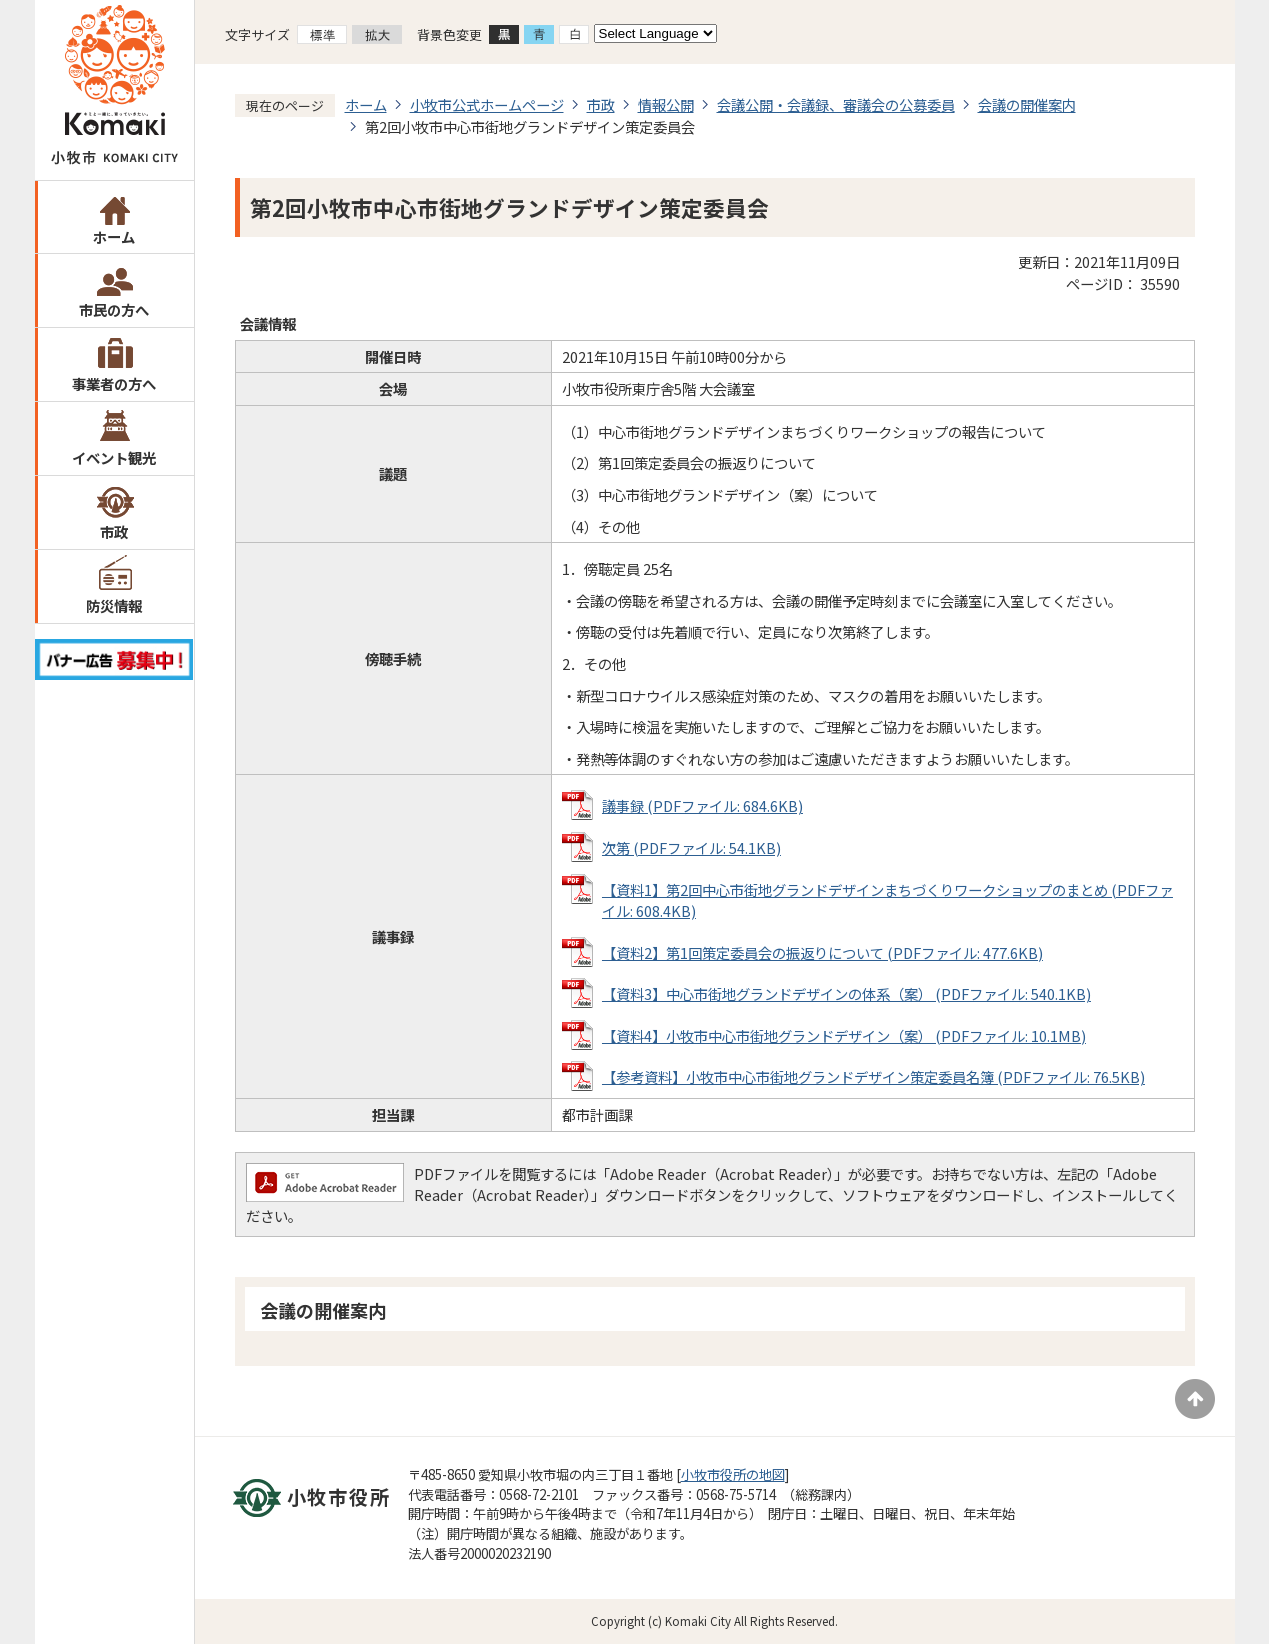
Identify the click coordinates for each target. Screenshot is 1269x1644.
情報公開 (666, 104)
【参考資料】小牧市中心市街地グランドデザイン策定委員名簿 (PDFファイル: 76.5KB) (873, 1076)
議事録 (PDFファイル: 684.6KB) (702, 805)
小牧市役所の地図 (733, 1474)
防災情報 (114, 605)
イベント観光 (114, 457)
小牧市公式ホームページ (487, 104)
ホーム (114, 236)
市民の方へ (114, 309)
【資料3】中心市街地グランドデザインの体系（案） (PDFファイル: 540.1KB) (846, 993)
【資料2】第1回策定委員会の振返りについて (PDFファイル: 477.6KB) (822, 952)
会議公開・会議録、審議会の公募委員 (836, 104)
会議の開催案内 (1027, 104)
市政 (114, 531)
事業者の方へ (114, 383)
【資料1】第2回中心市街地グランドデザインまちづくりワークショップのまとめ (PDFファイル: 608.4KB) (887, 900)
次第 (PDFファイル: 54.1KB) (691, 847)
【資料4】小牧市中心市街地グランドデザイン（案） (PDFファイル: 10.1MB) (844, 1035)
